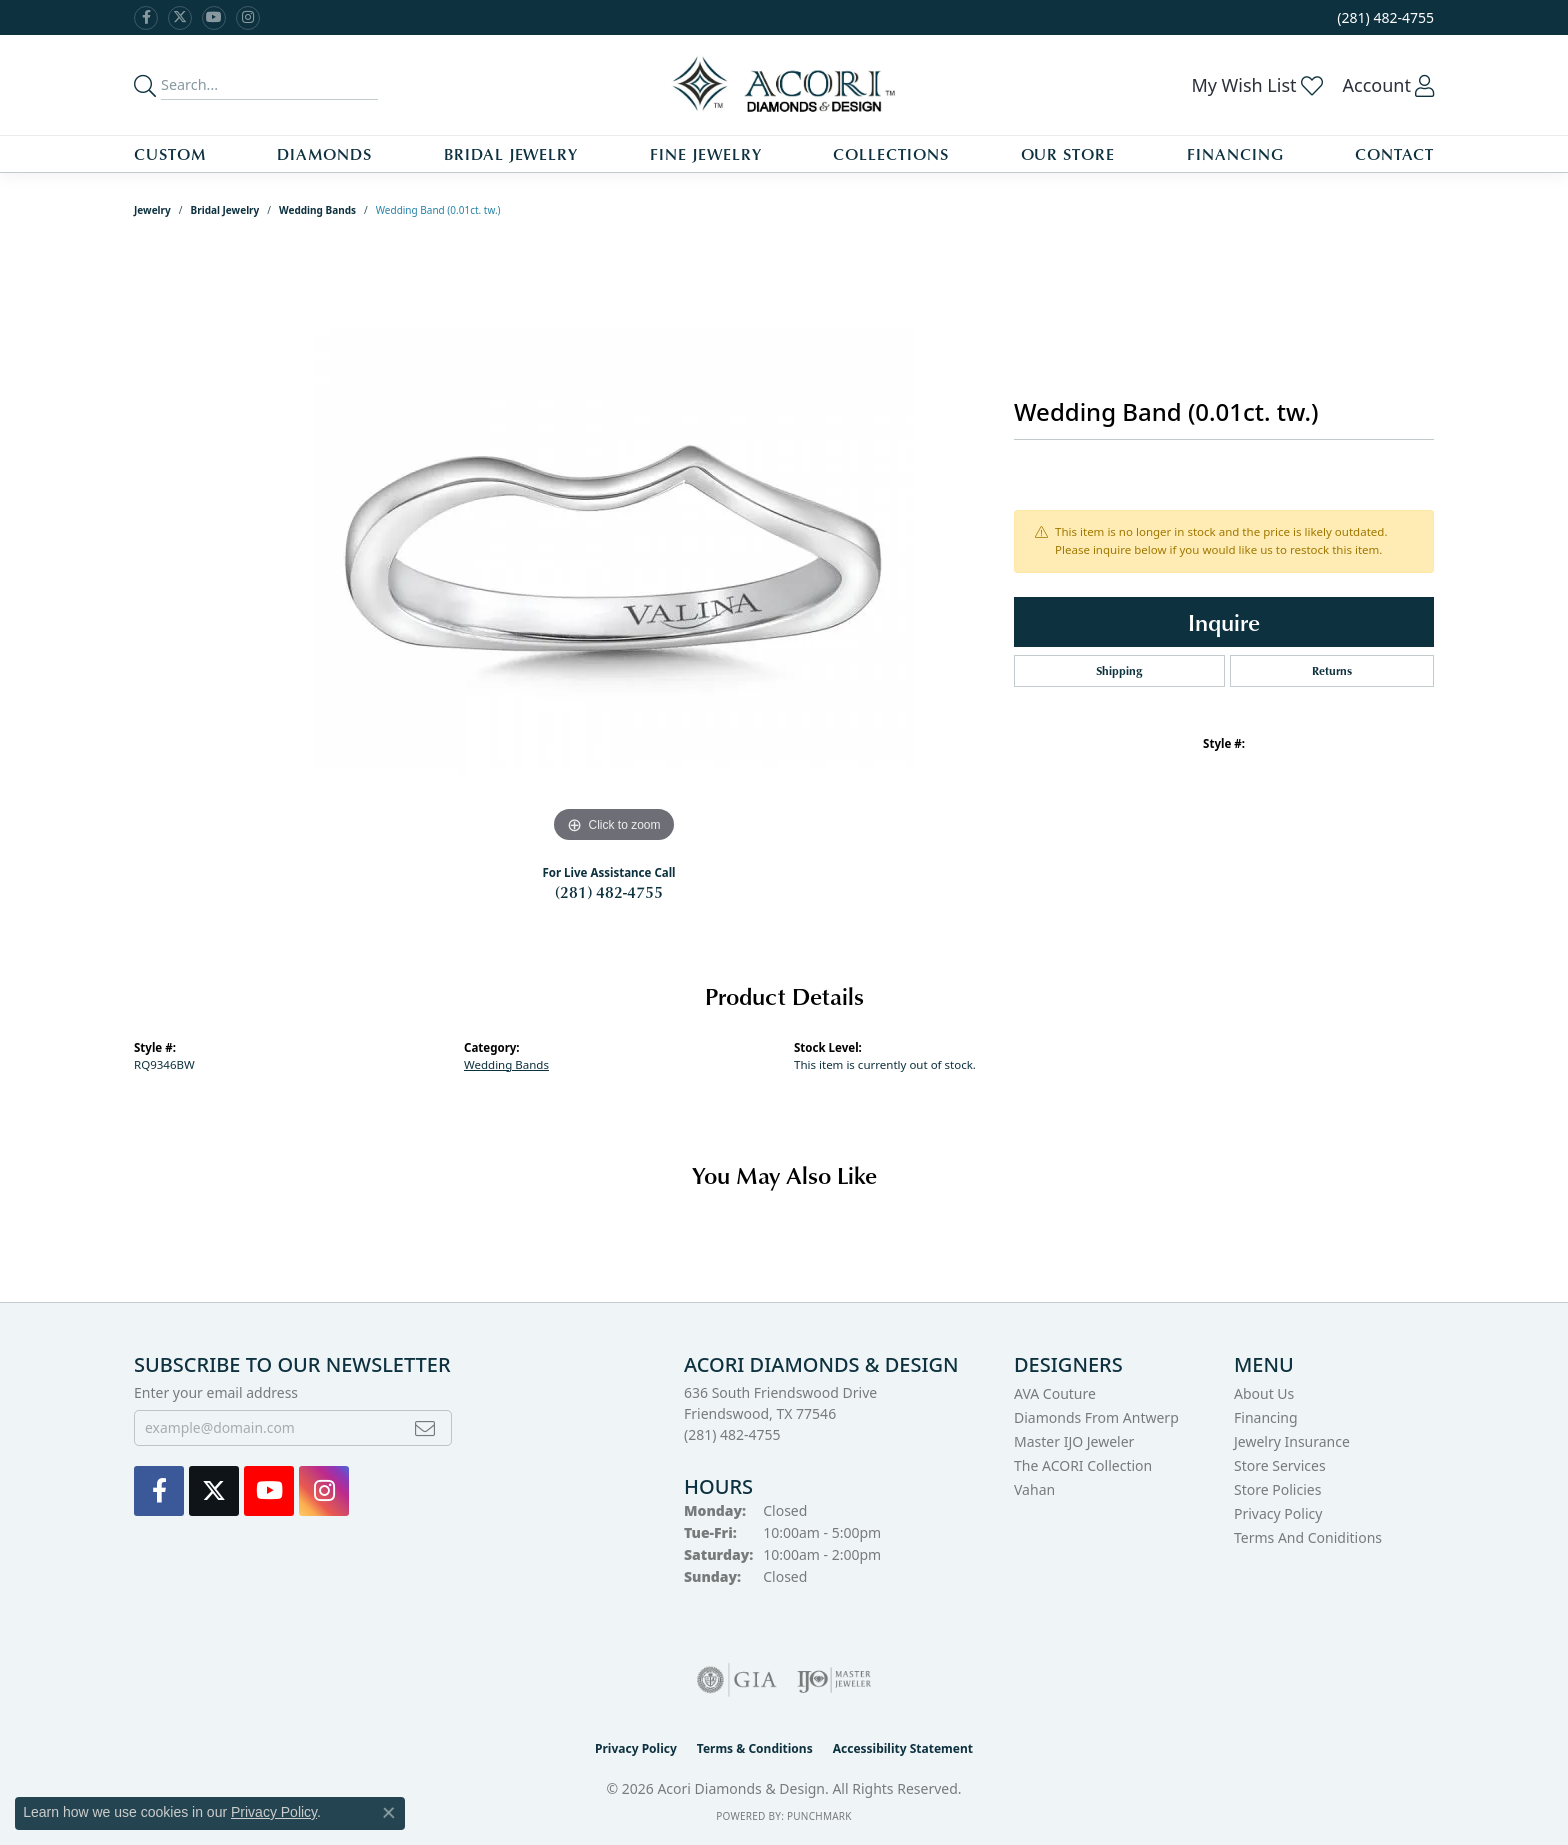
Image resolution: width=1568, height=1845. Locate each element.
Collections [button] (891, 154)
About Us (1264, 1393)
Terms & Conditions (755, 1748)
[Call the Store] (732, 1434)
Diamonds (324, 154)
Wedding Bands (317, 210)
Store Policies (1277, 1489)
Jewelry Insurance (1292, 1441)
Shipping (1119, 670)
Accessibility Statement (903, 1748)
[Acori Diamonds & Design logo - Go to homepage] (784, 85)
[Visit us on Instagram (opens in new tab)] (248, 18)
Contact (1394, 154)
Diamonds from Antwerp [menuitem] (1096, 1417)
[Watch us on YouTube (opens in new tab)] (214, 18)
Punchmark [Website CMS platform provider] (819, 1816)
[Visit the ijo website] (834, 1680)
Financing (1235, 154)
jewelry (152, 210)
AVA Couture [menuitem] (1055, 1393)
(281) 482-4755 (609, 892)
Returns (1332, 670)
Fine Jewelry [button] (706, 154)
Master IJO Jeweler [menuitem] (1074, 1441)
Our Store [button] (1068, 154)
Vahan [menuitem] (1034, 1489)
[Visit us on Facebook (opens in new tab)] (146, 18)
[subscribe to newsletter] (425, 1428)
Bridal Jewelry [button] (511, 154)
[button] (1256, 85)
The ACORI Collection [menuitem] (1083, 1465)
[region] (614, 548)
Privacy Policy (1278, 1513)
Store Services (1280, 1465)
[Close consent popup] (389, 1813)
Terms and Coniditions (1308, 1537)
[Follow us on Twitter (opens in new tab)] (180, 18)
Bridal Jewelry (225, 210)
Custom (170, 154)
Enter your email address (216, 1392)
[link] (1383, 17)
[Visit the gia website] (737, 1680)
